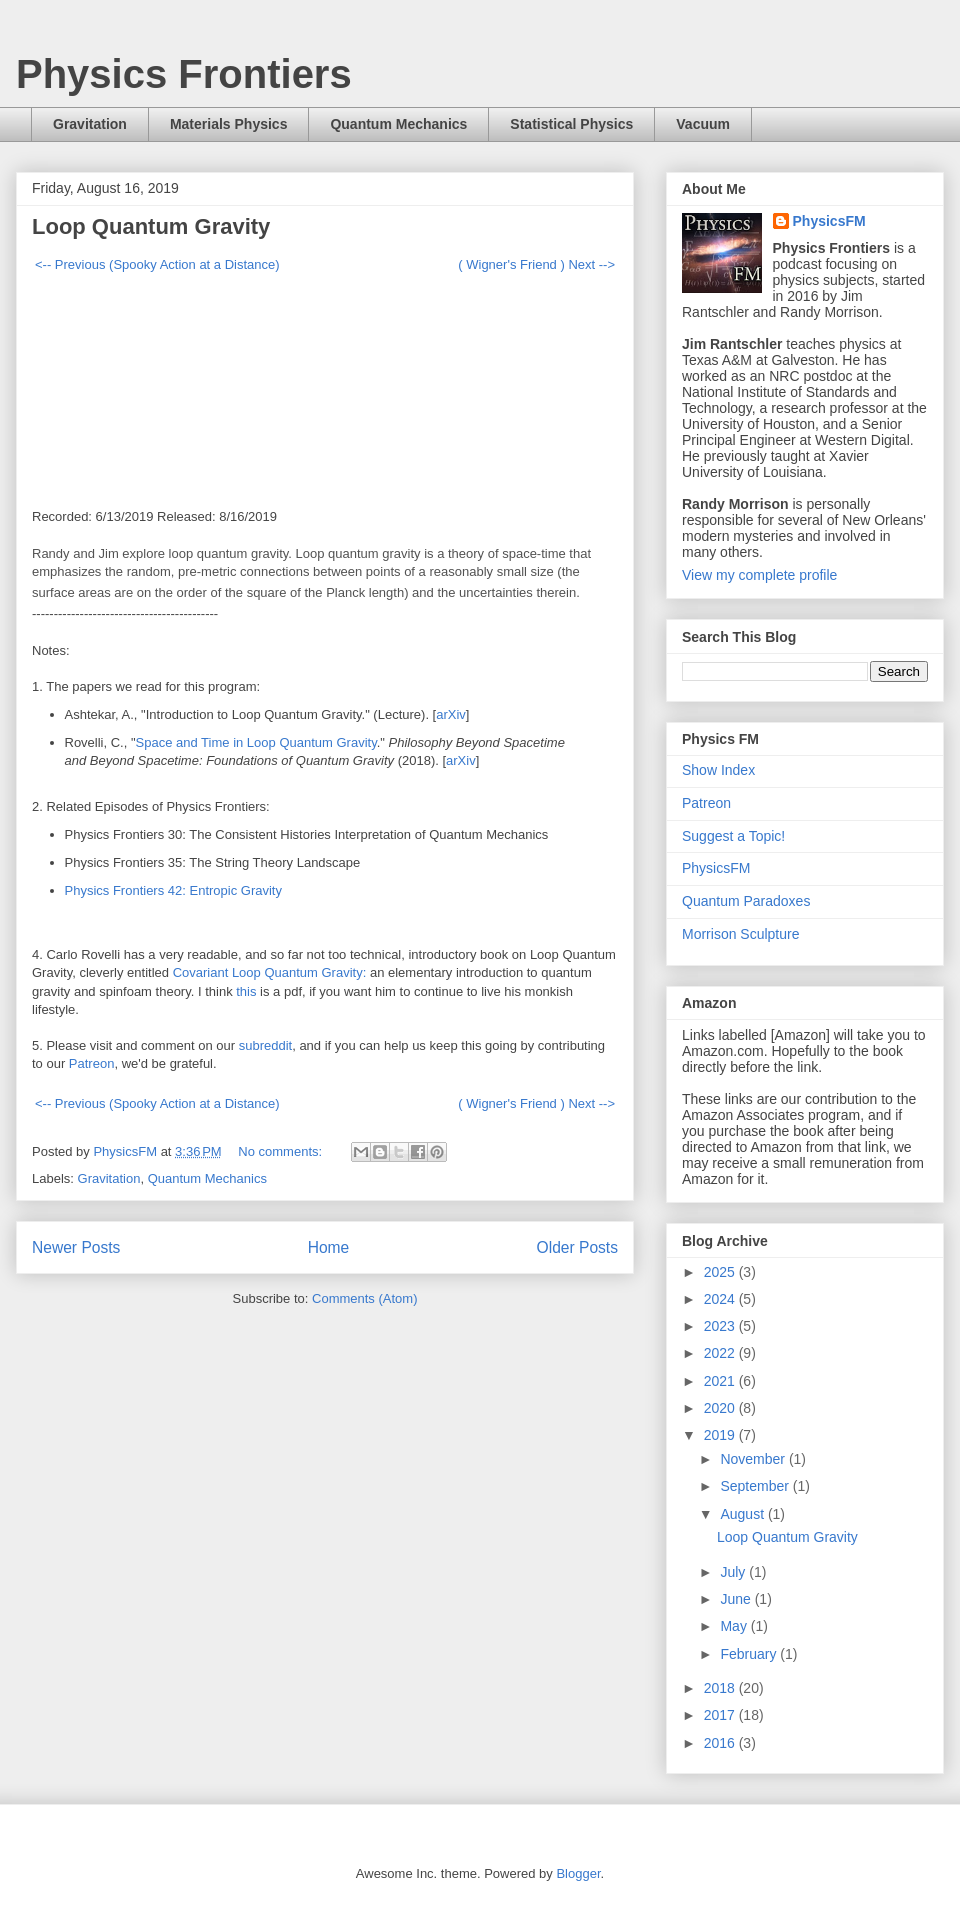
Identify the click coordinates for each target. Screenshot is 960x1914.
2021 (721, 1381)
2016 (721, 1743)
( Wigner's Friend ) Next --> (536, 264)
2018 (721, 1688)
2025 (721, 1272)
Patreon (92, 1063)
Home (329, 1247)
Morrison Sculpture (741, 934)
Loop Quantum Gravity (151, 226)
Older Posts (577, 1247)
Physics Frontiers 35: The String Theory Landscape (213, 862)
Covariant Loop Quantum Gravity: (270, 972)
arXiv (451, 714)
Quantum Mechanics (398, 124)
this (248, 991)
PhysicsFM (829, 221)
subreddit (265, 1045)
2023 (721, 1326)
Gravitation (90, 124)
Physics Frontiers (184, 74)
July (734, 1572)
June (737, 1599)
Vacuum (703, 124)
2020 (721, 1408)
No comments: (281, 1151)
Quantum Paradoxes (746, 901)
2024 (721, 1299)
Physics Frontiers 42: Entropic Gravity (173, 890)
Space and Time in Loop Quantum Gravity (256, 742)
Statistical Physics (571, 124)
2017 (721, 1715)
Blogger (578, 1873)
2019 (721, 1435)
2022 (721, 1353)
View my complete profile (759, 575)
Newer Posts (76, 1247)
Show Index (718, 770)
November (754, 1459)
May (735, 1626)
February (750, 1654)
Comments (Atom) (364, 1298)
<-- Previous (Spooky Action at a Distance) (157, 264)
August (743, 1514)
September (756, 1486)
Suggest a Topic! (733, 836)
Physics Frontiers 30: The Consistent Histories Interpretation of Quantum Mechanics (307, 834)
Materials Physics (229, 124)
